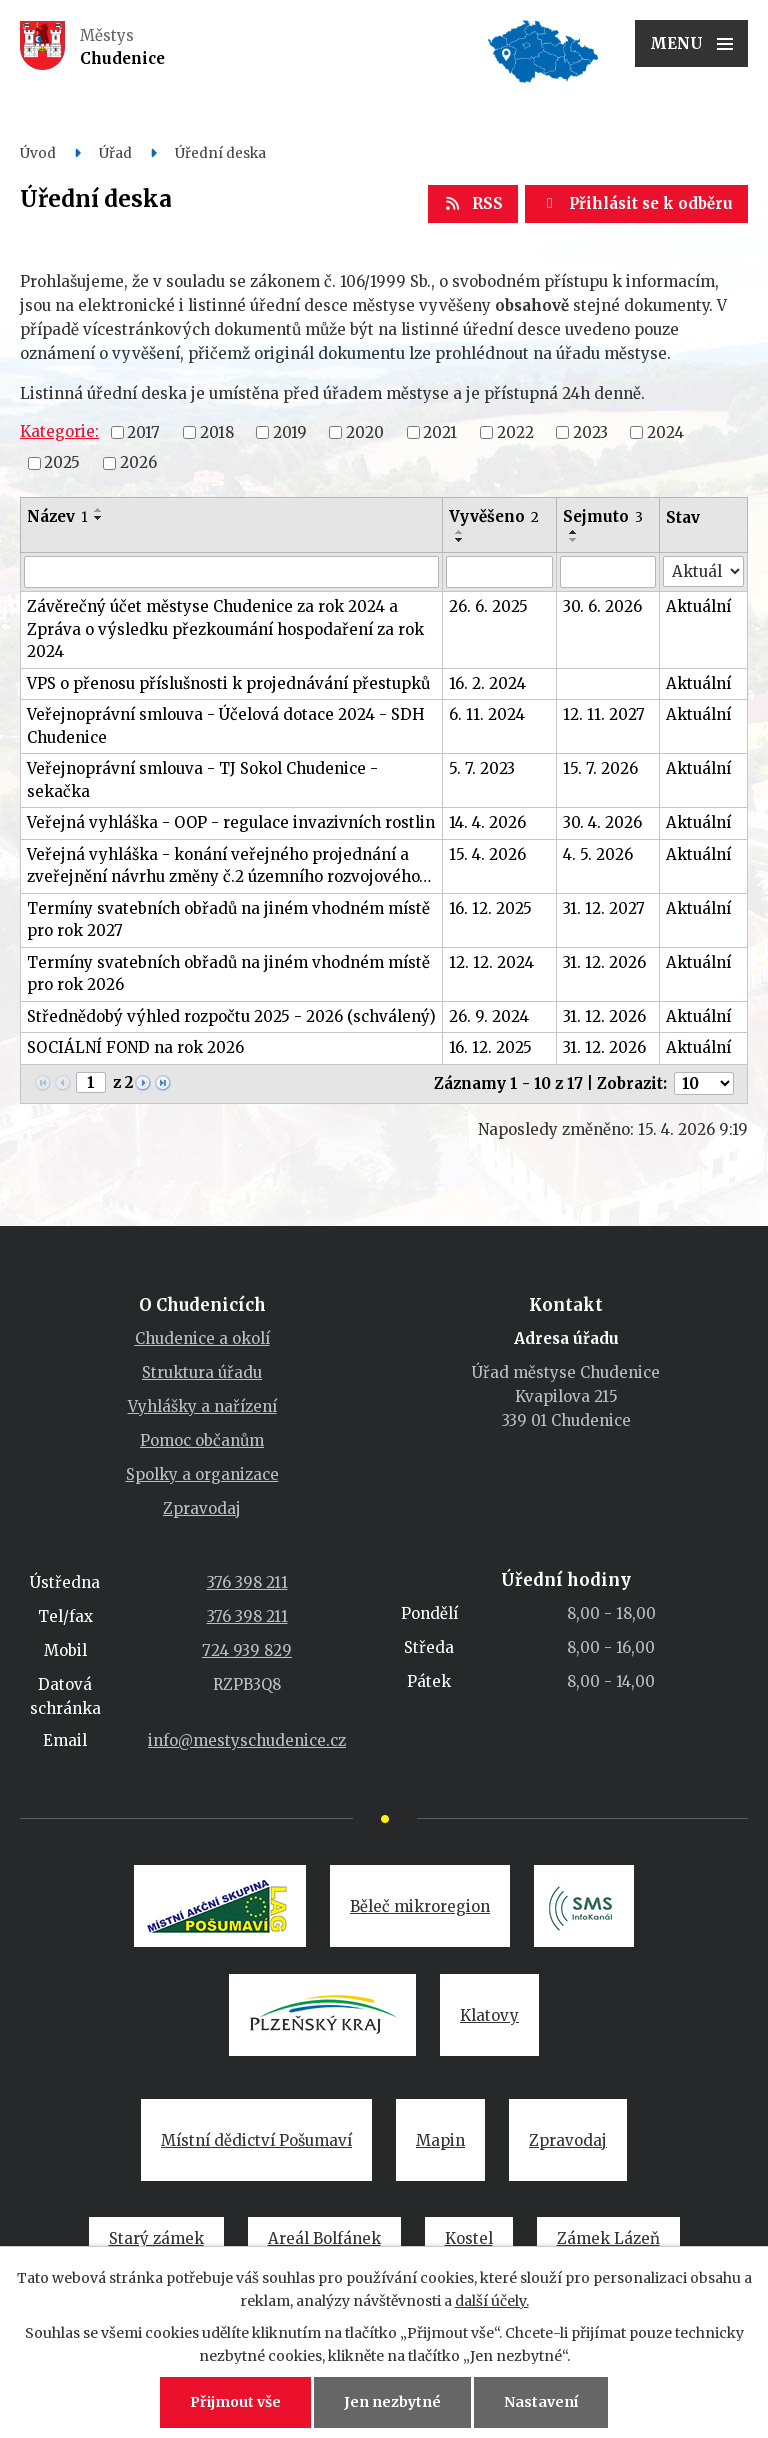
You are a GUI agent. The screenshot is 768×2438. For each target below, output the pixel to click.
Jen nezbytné (392, 2402)
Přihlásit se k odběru (636, 203)
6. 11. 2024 (487, 714)
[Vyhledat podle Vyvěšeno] (499, 572)
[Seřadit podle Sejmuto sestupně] (574, 540)
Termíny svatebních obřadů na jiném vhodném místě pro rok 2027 (228, 920)
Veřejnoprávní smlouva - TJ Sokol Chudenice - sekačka (202, 780)
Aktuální (698, 606)
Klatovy (489, 2015)
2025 (62, 462)
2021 (440, 431)
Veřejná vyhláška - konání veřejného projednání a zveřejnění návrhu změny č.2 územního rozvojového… (229, 866)
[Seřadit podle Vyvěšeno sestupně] (460, 540)
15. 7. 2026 (600, 768)
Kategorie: (59, 431)
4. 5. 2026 (598, 854)
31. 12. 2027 (604, 908)
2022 (515, 431)
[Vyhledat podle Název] (231, 572)
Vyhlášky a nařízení (202, 1406)
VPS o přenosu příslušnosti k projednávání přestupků (228, 683)
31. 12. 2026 (604, 962)
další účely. (492, 2301)
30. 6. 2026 (602, 606)
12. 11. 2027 (604, 714)
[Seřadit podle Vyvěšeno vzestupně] (460, 532)
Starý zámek (156, 2238)
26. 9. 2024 (489, 1016)
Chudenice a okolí (202, 1338)
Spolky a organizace (202, 1474)
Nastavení (541, 2402)
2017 (143, 431)
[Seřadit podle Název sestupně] (99, 518)
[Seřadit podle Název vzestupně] (99, 510)
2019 (290, 431)
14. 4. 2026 (487, 822)
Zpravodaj (202, 1508)
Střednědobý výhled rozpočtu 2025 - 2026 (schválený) (231, 1016)
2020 (365, 431)
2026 (138, 462)
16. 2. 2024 (487, 683)
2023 (590, 431)
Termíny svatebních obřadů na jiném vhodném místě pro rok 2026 (228, 974)
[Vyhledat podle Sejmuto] (608, 572)
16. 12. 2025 (490, 908)
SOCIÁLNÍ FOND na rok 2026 (135, 1047)
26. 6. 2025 (488, 606)
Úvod (38, 153)
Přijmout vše (235, 2402)
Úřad (115, 153)
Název (57, 516)
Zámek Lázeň (608, 2238)
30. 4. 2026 (602, 822)
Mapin (440, 2140)
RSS (473, 203)
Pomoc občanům (202, 1440)
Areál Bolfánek (324, 2238)
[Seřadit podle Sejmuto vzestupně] (574, 532)
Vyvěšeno (494, 516)
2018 (217, 431)
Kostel (469, 2238)
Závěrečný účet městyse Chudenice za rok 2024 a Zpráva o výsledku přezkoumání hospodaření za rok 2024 (225, 629)
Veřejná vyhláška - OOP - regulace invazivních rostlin (231, 822)
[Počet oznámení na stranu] (704, 1083)
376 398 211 (247, 1582)
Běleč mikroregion (420, 1906)
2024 (665, 431)
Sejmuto (603, 516)
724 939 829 (247, 1650)
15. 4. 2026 (487, 854)
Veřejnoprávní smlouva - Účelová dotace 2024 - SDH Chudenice (226, 726)
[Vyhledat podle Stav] (703, 571)
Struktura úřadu (202, 1372)
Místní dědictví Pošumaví (256, 2140)
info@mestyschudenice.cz (247, 1740)
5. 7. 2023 (482, 768)
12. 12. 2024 (491, 962)
